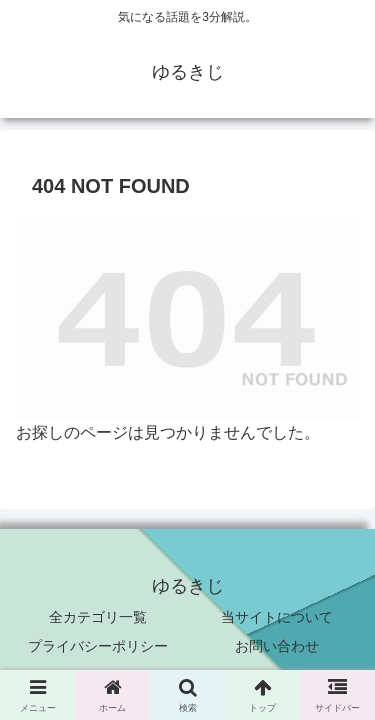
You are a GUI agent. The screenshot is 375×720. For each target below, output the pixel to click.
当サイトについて (277, 617)
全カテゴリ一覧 (98, 617)
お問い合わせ (277, 646)
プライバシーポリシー (98, 646)
